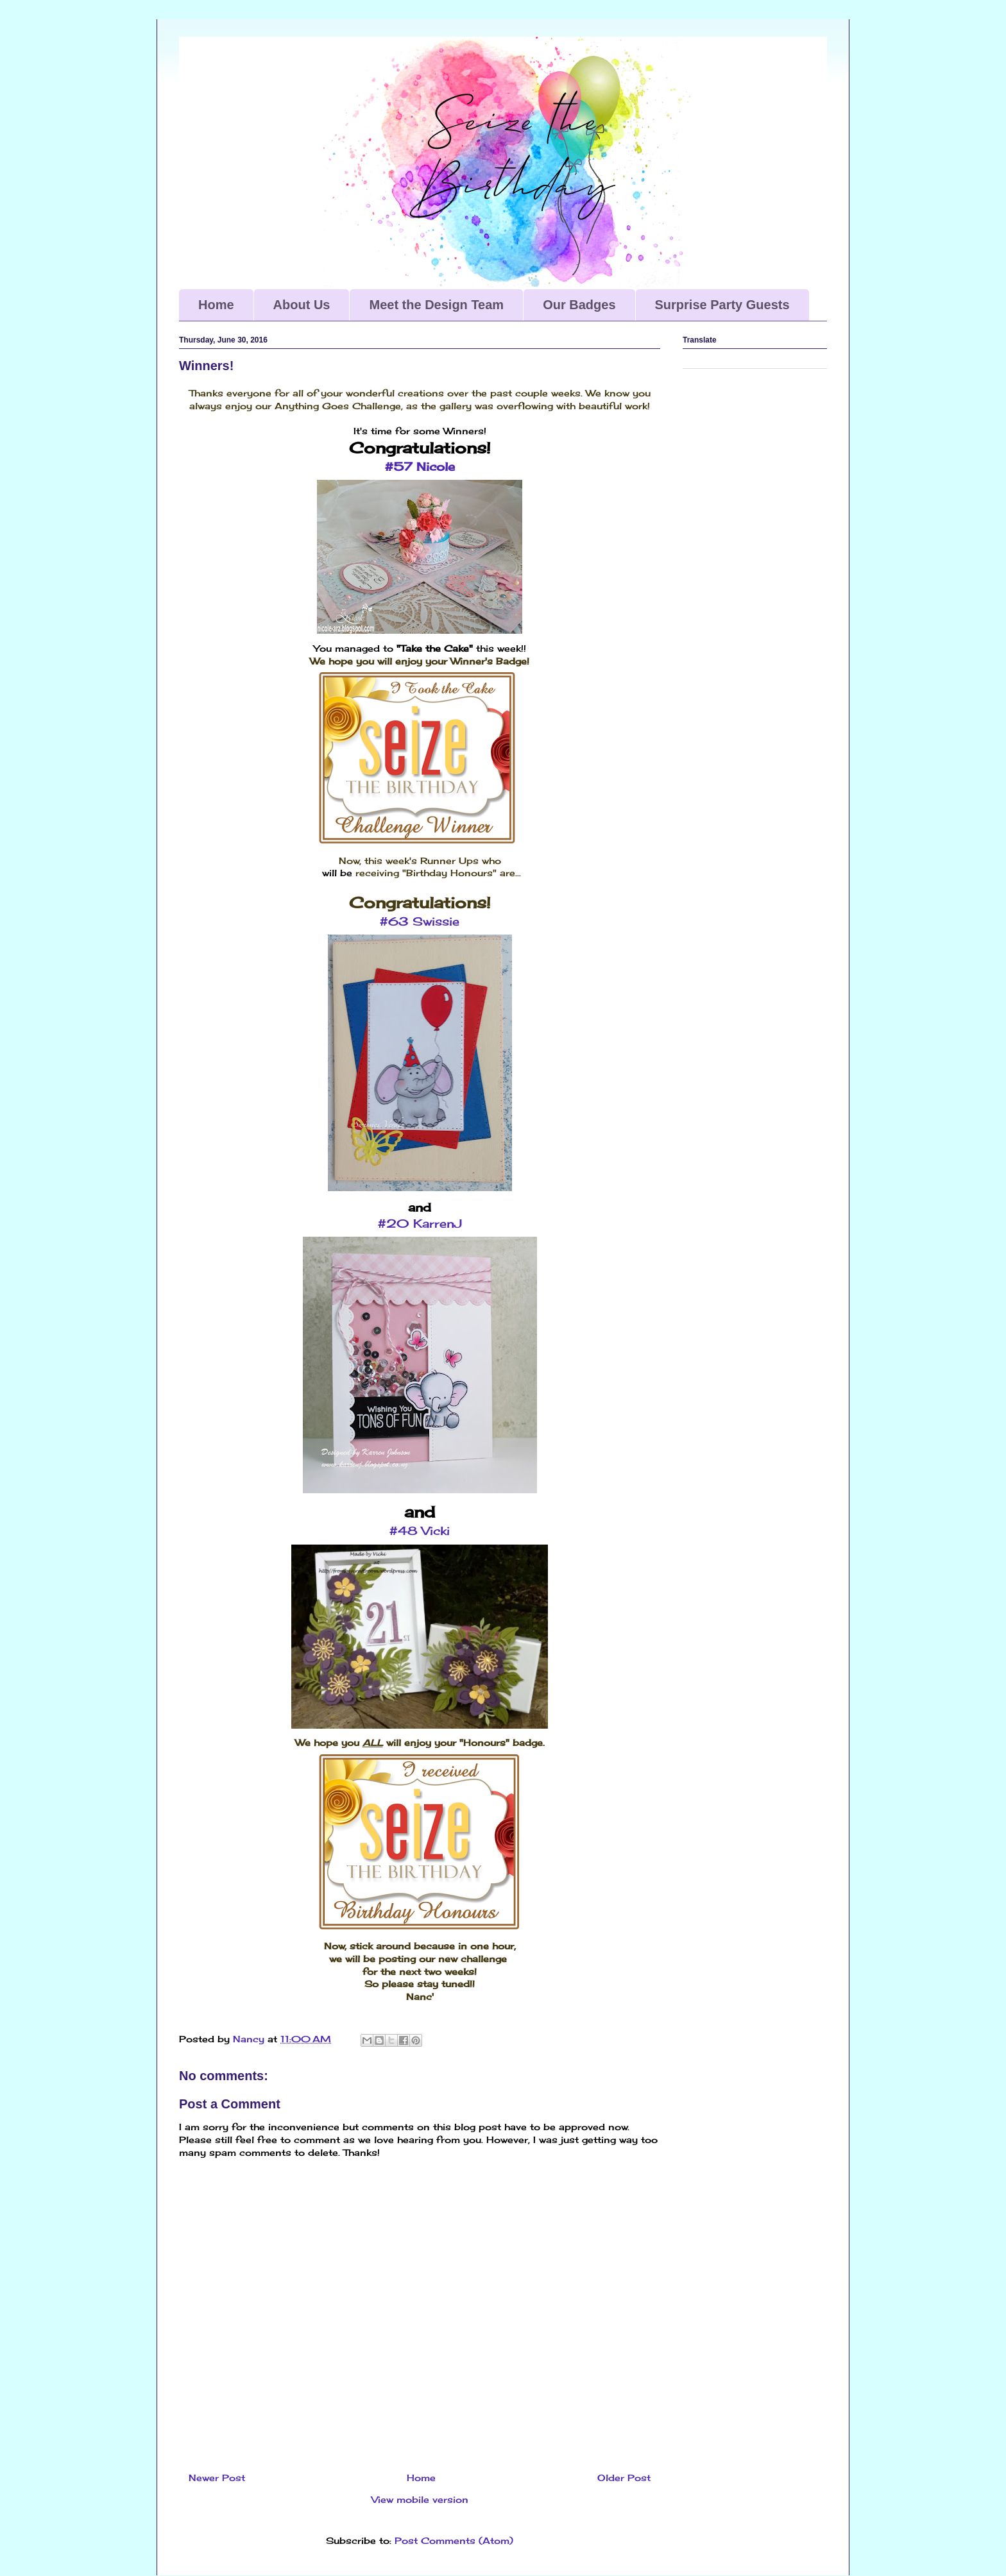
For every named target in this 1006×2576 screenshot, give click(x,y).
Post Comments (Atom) (454, 2540)
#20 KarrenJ (420, 1223)
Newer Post (217, 2477)
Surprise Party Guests (722, 305)
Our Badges (579, 305)
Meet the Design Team (436, 305)
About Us (301, 305)
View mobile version (419, 2499)
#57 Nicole (420, 466)
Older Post (624, 2477)
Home (216, 305)
